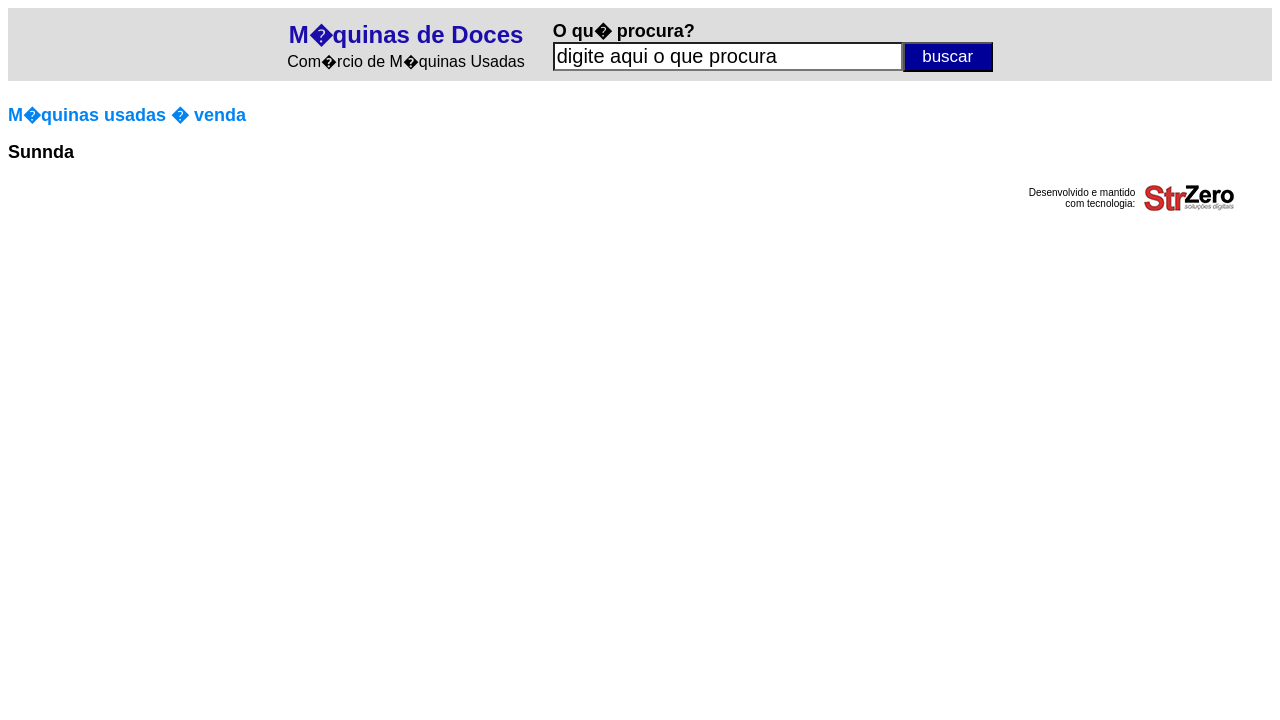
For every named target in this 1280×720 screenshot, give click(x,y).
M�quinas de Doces (406, 34)
